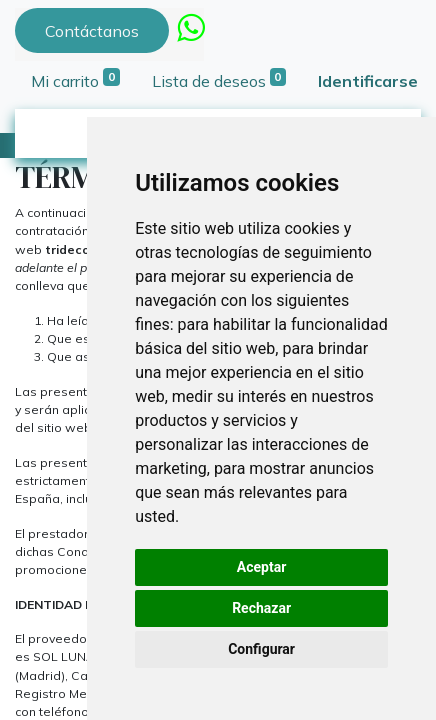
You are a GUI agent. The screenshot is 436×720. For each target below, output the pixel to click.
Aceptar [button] (262, 567)
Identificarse (368, 81)
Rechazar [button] (261, 608)
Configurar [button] (261, 649)
